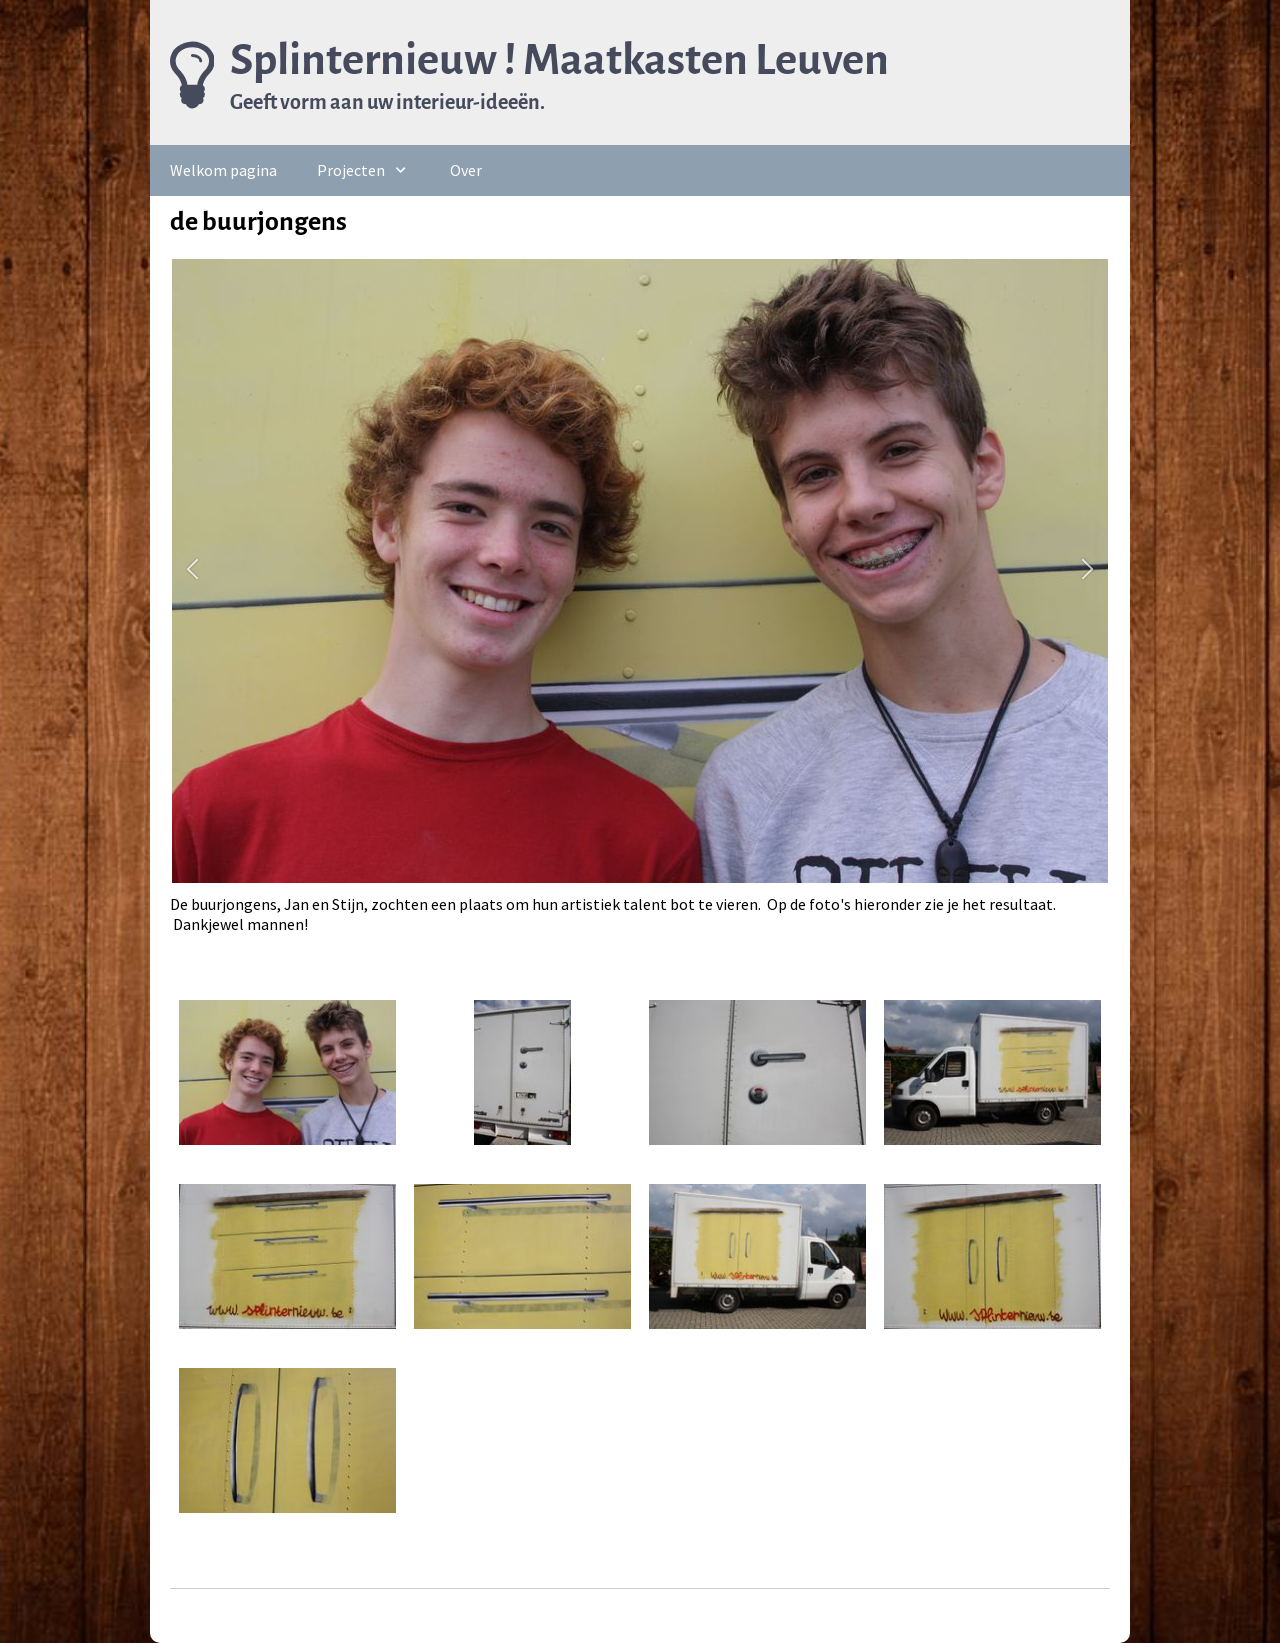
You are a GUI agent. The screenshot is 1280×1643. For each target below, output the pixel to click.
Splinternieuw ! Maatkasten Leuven (559, 59)
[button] (192, 571)
